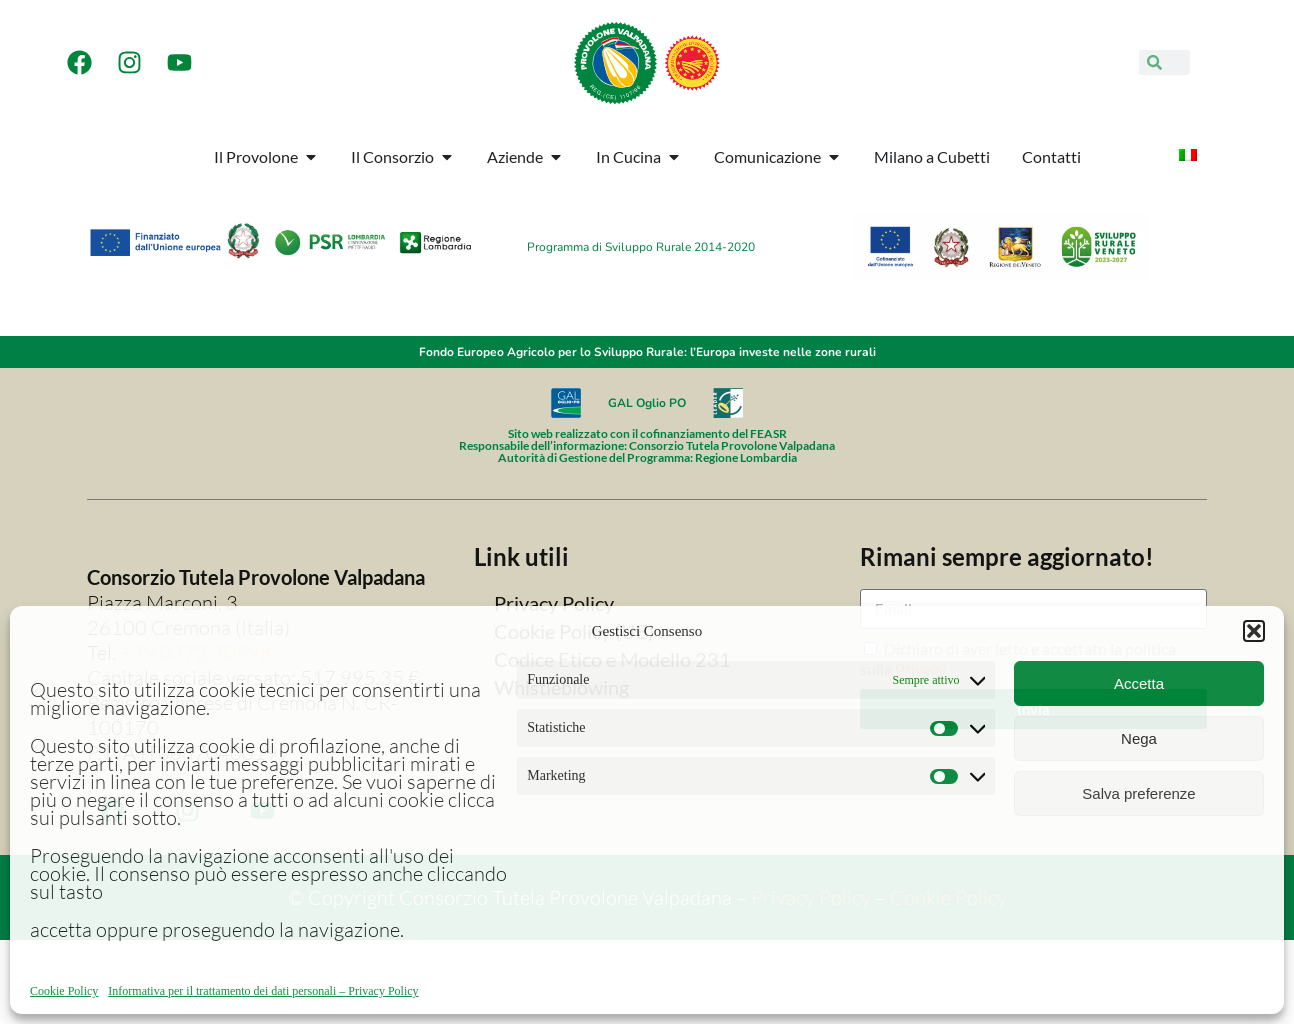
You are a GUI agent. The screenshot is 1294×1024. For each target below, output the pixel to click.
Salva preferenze (1138, 793)
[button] (1254, 631)
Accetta (1139, 683)
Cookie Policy (64, 991)
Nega (1139, 738)
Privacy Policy (554, 603)
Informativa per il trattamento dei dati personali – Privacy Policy (263, 991)
